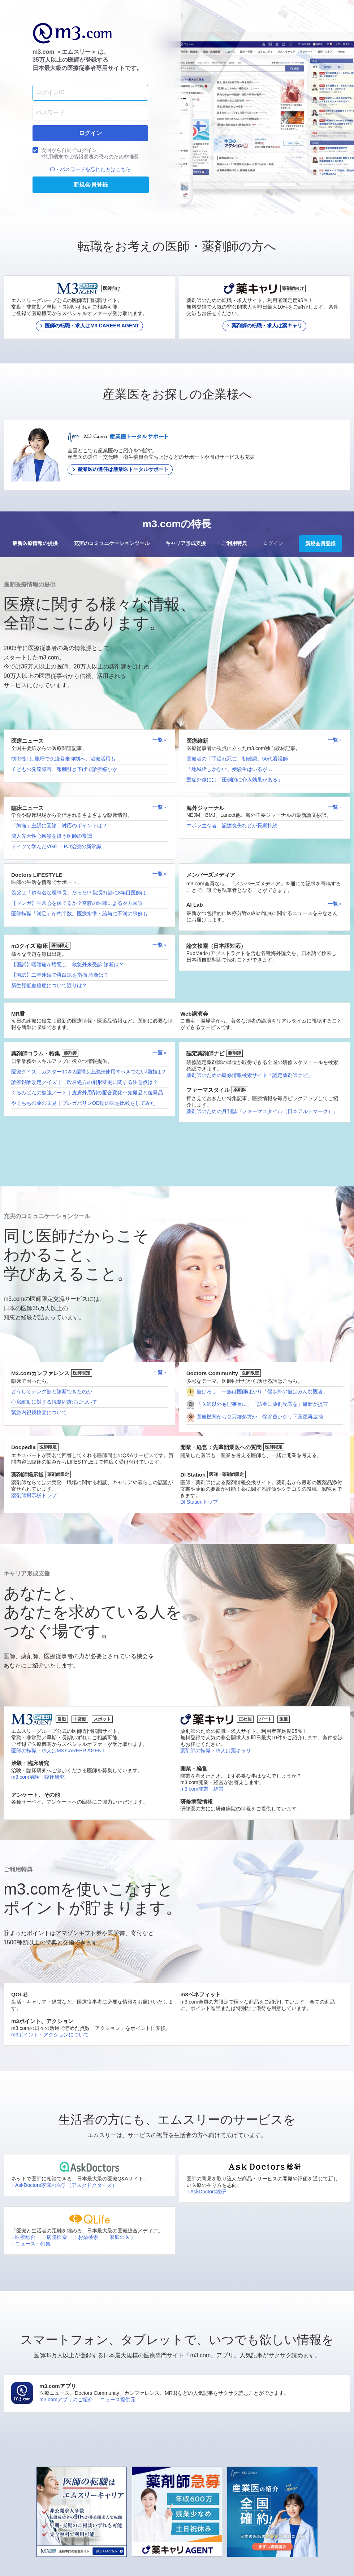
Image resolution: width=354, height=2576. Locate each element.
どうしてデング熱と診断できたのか (51, 1391)
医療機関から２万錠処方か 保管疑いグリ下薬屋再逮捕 (260, 1417)
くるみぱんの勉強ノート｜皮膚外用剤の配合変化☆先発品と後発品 (87, 1092)
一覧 (159, 740)
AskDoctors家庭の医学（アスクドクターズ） (64, 2185)
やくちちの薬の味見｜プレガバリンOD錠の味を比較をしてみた (83, 1103)
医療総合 (23, 2237)
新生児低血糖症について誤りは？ (49, 985)
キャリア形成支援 (185, 543)
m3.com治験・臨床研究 (38, 1777)
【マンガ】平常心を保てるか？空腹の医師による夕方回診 (77, 903)
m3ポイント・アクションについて (50, 2034)
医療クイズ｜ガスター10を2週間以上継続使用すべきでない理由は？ (88, 1072)
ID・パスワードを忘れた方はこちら (90, 169)
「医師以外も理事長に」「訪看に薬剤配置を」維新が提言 (262, 1404)
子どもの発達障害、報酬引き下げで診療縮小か (64, 769)
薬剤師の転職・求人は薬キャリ (215, 1750)
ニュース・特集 (31, 2243)
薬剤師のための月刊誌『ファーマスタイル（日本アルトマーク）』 (262, 1111)
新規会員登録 (320, 543)
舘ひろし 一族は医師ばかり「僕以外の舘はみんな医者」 (262, 1391)
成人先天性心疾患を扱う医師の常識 (51, 836)
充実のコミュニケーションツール (112, 543)
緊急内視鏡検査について (39, 1412)
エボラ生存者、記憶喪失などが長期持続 (231, 825)
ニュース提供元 (117, 2399)
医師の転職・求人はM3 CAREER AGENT (58, 1750)
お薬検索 (86, 2237)
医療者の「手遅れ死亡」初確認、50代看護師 (237, 759)
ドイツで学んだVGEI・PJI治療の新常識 (56, 846)
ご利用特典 (234, 543)
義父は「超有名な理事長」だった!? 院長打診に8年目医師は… (81, 892)
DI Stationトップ (198, 1502)
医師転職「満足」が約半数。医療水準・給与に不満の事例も (79, 913)
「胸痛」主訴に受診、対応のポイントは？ (59, 825)
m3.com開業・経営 (202, 1789)
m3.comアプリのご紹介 (66, 2399)
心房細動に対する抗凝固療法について (54, 1402)
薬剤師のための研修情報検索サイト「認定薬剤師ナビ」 (249, 1075)
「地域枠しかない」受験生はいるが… (229, 769)
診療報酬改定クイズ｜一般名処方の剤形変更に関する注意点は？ (84, 1082)
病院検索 (55, 2237)
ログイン (273, 543)
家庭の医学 (120, 2237)
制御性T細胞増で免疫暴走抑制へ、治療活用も (63, 759)
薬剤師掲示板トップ (34, 1495)
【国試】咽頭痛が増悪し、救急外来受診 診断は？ (67, 964)
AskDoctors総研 (206, 2191)
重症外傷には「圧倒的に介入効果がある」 (234, 780)
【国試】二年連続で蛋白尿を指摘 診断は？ (60, 975)
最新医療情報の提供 (35, 543)
